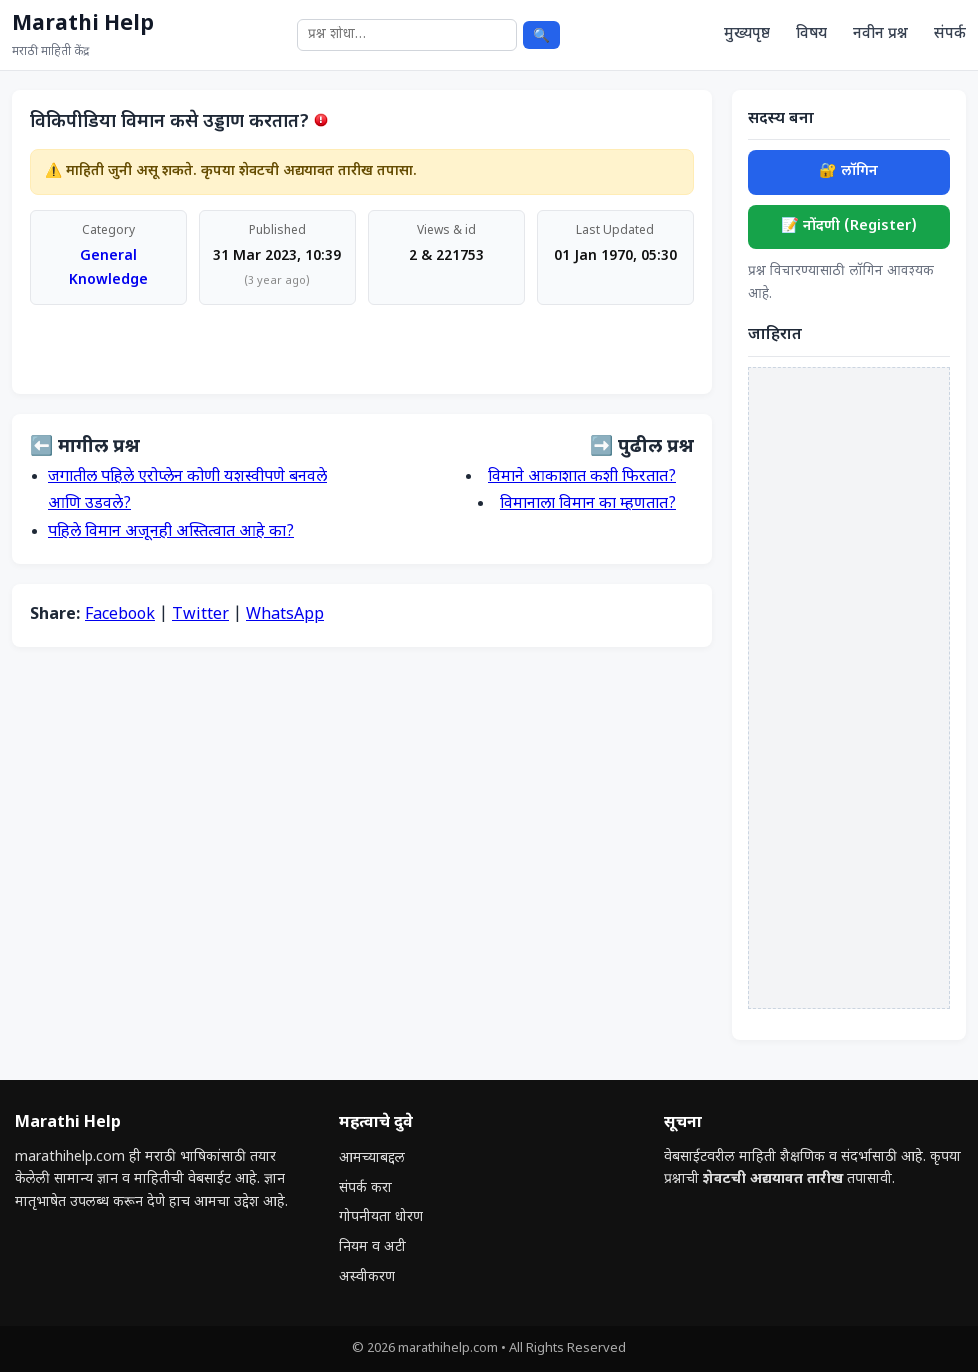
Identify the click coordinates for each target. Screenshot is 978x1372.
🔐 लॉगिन (848, 171)
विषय (811, 34)
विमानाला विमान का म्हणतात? (588, 504)
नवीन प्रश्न (880, 34)
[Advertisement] (849, 688)
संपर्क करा (365, 1188)
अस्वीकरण (367, 1277)
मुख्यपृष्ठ (747, 34)
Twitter (200, 615)
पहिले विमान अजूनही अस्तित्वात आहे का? (171, 532)
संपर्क (950, 34)
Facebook (120, 615)
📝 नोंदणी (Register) (849, 226)
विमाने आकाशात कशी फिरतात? (582, 477)
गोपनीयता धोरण (381, 1217)
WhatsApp (285, 615)
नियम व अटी (372, 1247)
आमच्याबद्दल (372, 1158)
